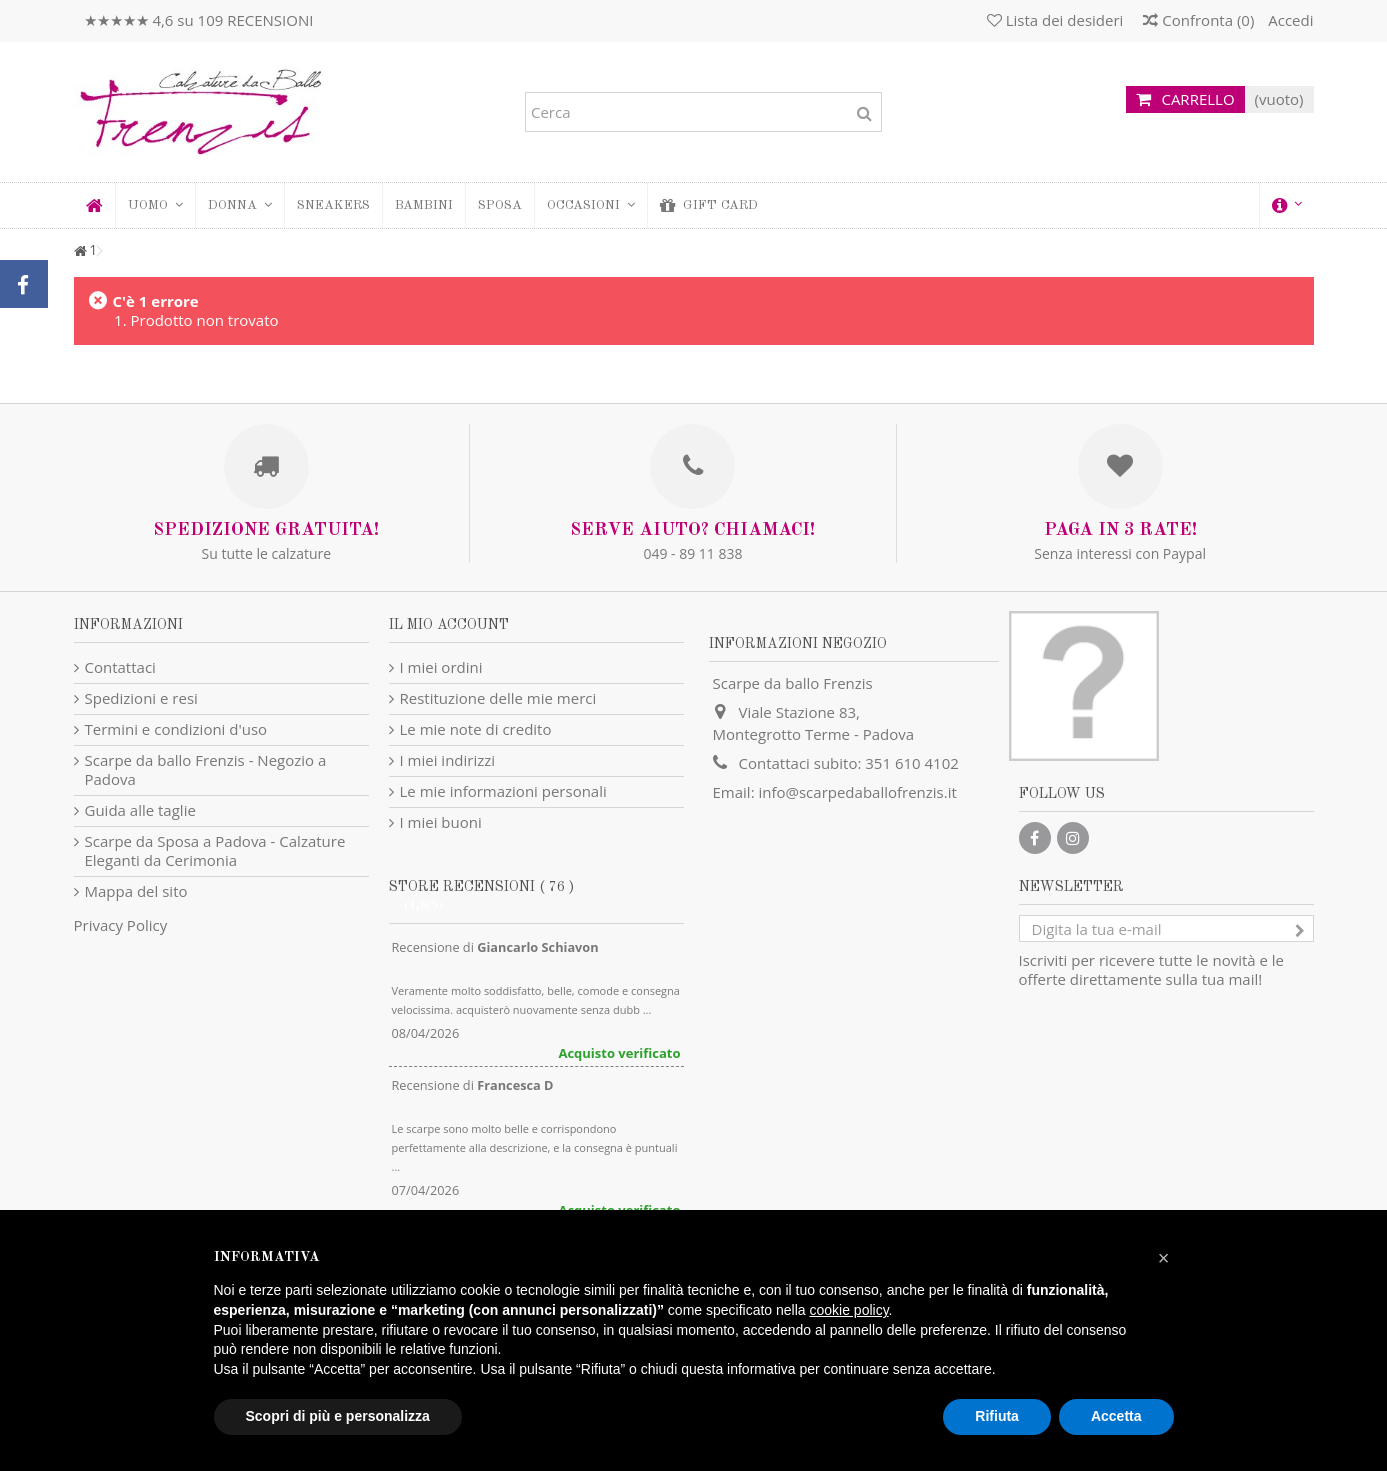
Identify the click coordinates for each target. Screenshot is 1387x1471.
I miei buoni (441, 822)
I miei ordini (441, 667)
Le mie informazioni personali (503, 791)
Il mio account (449, 625)
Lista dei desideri (1055, 20)
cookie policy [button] (848, 1310)
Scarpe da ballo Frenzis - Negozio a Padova (206, 770)
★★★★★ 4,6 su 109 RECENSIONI (199, 20)
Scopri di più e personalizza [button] (338, 1416)
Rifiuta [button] (997, 1416)
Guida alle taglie (140, 810)
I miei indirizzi (448, 760)
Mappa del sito (136, 891)
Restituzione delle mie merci (498, 698)
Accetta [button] (1116, 1416)
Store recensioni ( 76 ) (481, 887)
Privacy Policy (121, 925)
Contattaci (120, 667)
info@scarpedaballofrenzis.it (857, 792)
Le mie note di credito (476, 729)
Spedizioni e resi (141, 698)
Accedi (1288, 20)
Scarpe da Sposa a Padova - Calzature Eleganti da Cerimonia (215, 851)
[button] (239, 205)
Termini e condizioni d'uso (176, 729)
